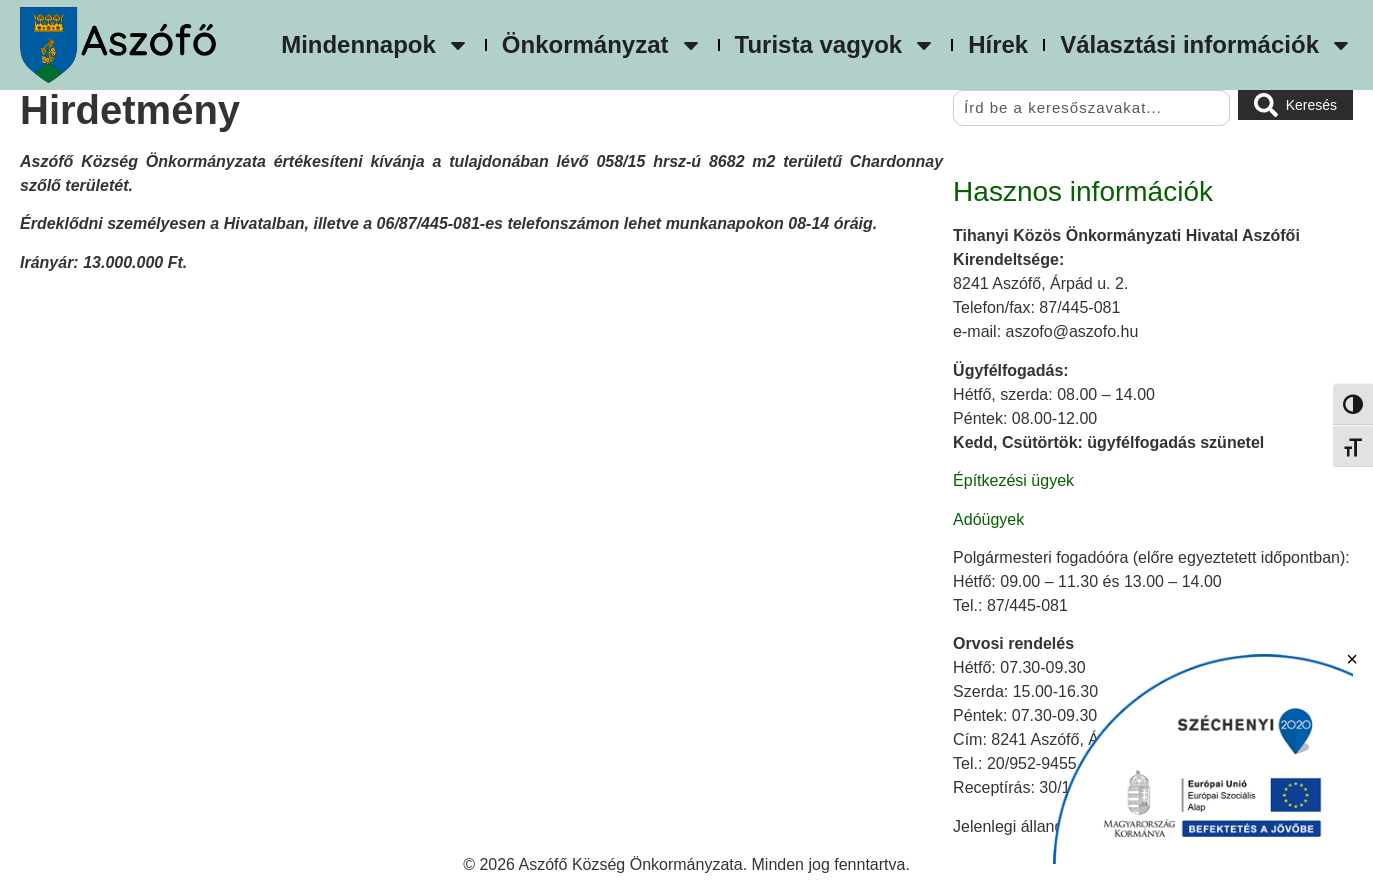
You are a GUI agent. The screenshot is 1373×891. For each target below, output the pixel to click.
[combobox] (1091, 108)
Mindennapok (375, 45)
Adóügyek (988, 519)
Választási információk (1206, 45)
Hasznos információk (1083, 191)
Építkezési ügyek (1013, 480)
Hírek (998, 44)
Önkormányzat (602, 45)
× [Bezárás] (1352, 659)
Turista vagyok (836, 45)
